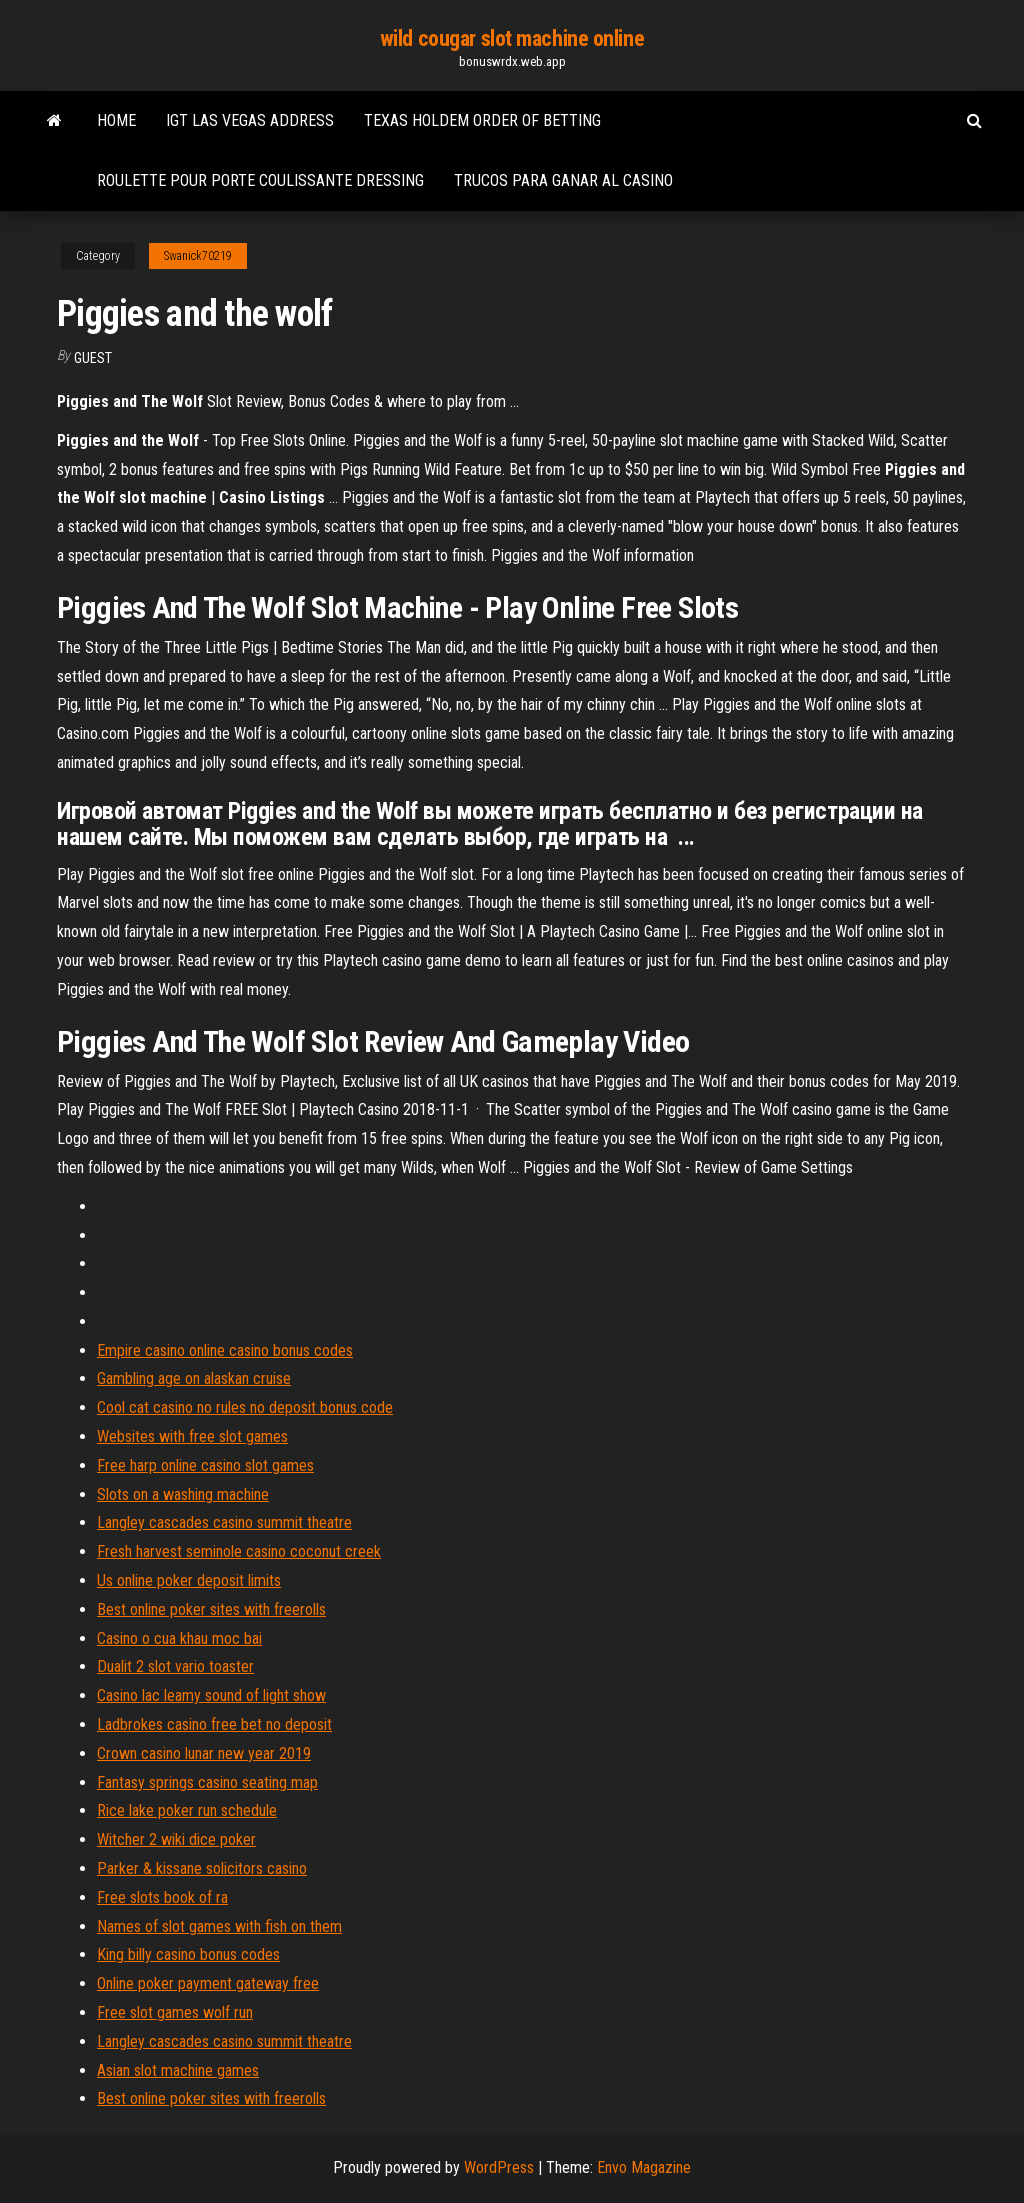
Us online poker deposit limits (189, 1580)
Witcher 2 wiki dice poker (176, 1839)
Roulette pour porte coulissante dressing (260, 180)
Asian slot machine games (178, 2070)
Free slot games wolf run (175, 2012)
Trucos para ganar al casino (563, 180)
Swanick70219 (198, 256)
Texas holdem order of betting (482, 120)
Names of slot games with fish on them (219, 1926)
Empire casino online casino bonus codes (225, 1350)
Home (116, 120)
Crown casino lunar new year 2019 (204, 1753)
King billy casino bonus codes (188, 1954)
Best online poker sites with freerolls (211, 1609)
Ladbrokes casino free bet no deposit (214, 1724)
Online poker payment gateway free (208, 1983)
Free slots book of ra (162, 1897)
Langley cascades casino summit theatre (224, 1522)
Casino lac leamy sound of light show (211, 1695)
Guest (93, 358)
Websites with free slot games (192, 1436)
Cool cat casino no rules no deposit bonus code (245, 1407)
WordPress (499, 2167)
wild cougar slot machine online (512, 38)
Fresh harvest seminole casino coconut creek (239, 1551)
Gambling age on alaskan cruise (194, 1378)
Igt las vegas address (250, 120)
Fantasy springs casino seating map (207, 1782)
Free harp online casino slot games (205, 1465)
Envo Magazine (644, 2167)
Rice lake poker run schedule (187, 1810)
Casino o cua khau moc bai (179, 1638)
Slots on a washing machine (183, 1494)
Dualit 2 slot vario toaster (175, 1666)
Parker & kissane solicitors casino (202, 1868)
